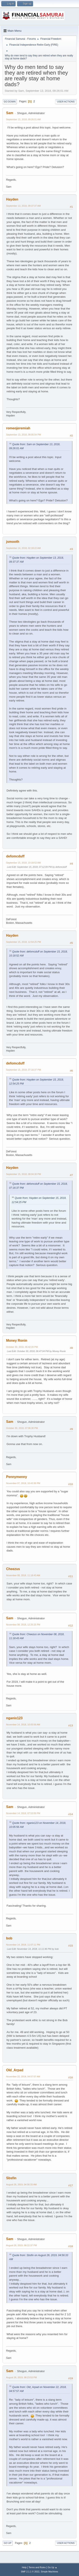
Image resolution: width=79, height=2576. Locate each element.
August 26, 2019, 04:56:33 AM (21, 2184)
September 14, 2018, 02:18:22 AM (23, 548)
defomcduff (15, 856)
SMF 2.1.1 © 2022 (30, 2571)
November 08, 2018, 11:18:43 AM (23, 1575)
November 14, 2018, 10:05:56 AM (23, 1724)
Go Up (7, 2543)
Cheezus (13, 1569)
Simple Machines (49, 2571)
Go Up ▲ (52, 2567)
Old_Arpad (14, 2070)
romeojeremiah (18, 428)
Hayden (12, 199)
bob (9, 1938)
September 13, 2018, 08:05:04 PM (23, 434)
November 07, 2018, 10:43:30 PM (23, 1483)
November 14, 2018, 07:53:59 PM (23, 1813)
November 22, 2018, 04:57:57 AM (23, 2076)
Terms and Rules (37, 2567)
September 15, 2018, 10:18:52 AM (23, 862)
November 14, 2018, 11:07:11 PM (23, 1944)
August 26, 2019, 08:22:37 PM (21, 2245)
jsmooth (12, 541)
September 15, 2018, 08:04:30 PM (23, 1174)
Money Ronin (16, 1340)
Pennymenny (16, 1477)
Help (24, 2567)
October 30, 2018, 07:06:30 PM (22, 1428)
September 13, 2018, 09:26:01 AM (23, 119)
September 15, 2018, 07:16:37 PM (23, 1069)
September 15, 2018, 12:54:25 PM (23, 942)
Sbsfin (11, 2178)
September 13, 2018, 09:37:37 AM (23, 206)
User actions (66, 101)
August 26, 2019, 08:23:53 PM (21, 2377)
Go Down (10, 101)
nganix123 (14, 1718)
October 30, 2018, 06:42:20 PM (22, 1347)
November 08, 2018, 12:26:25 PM (23, 1624)
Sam (9, 113)
